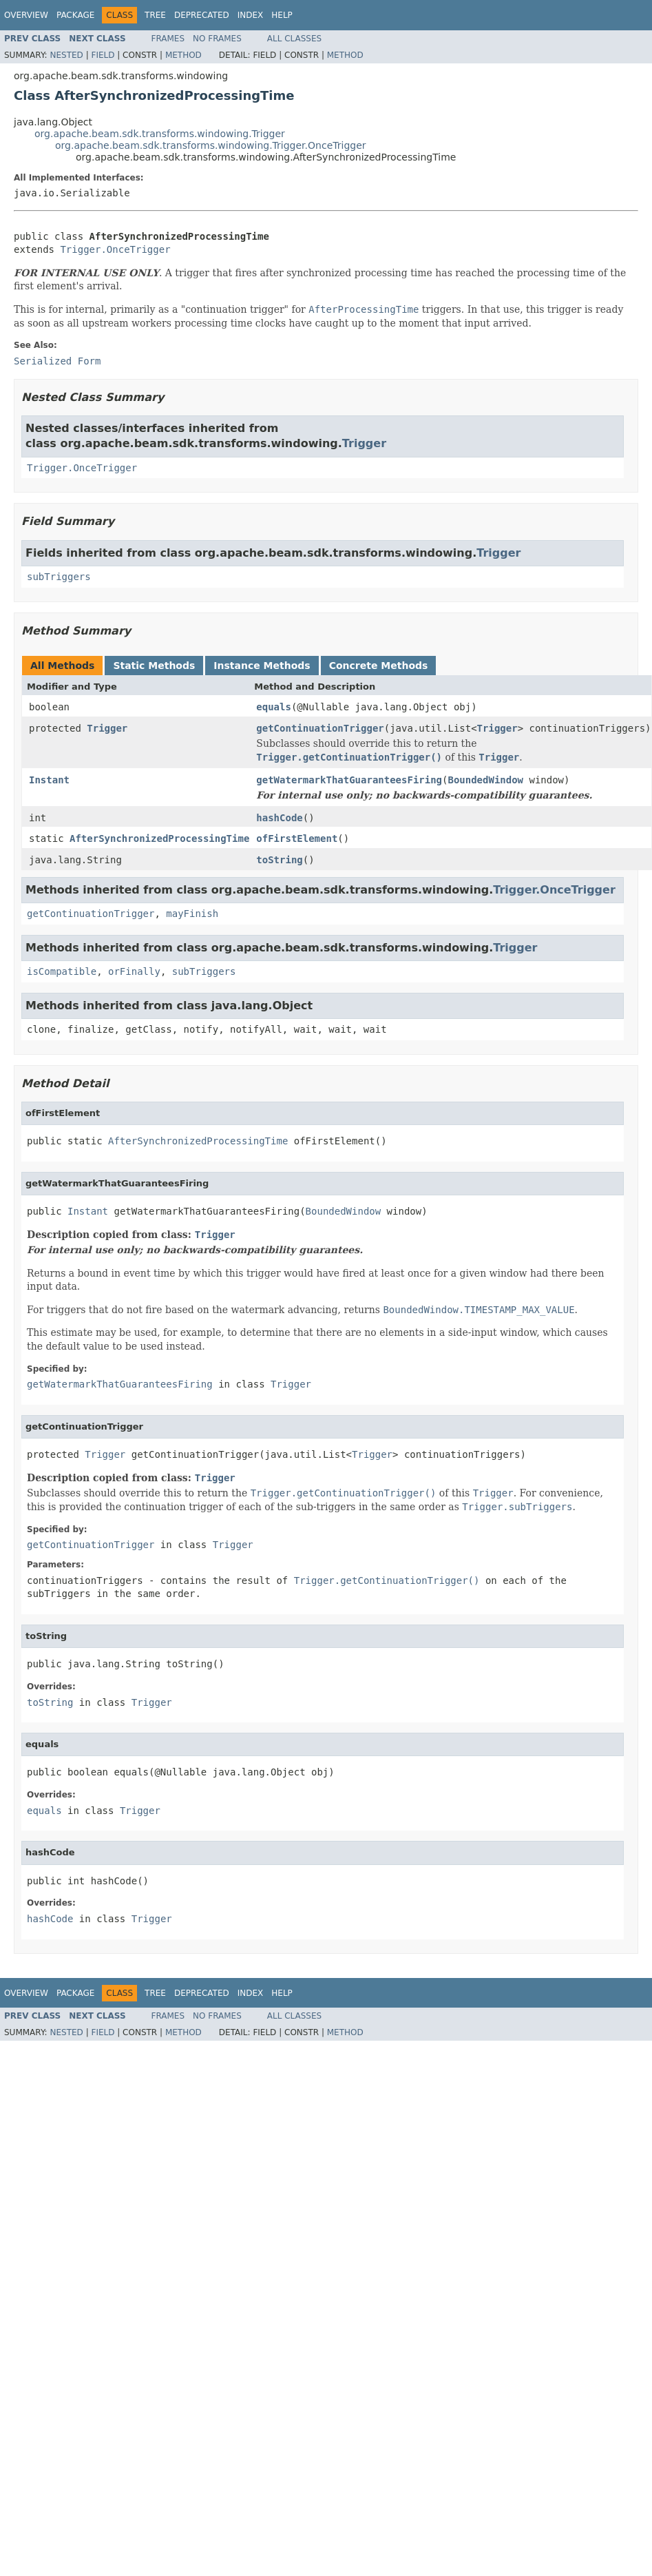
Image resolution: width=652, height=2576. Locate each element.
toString (279, 859)
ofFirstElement (296, 838)
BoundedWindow (485, 779)
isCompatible (61, 971)
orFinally (134, 971)
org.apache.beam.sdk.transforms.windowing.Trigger (159, 133)
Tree (155, 15)
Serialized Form (57, 361)
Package (75, 15)
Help (282, 15)
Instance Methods (261, 665)
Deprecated (201, 15)
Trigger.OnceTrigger (115, 249)
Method (183, 55)
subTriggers (59, 576)
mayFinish (192, 913)
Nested (66, 55)
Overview (26, 15)
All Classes (294, 38)
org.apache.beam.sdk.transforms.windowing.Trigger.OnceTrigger (210, 145)
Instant (49, 779)
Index (251, 15)
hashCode (279, 817)
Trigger (364, 443)
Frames (168, 38)
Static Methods (154, 665)
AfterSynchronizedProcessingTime (159, 838)
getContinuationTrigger (319, 728)
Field (102, 55)
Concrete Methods (378, 665)
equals (273, 706)
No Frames (217, 38)
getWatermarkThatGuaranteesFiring (349, 779)
